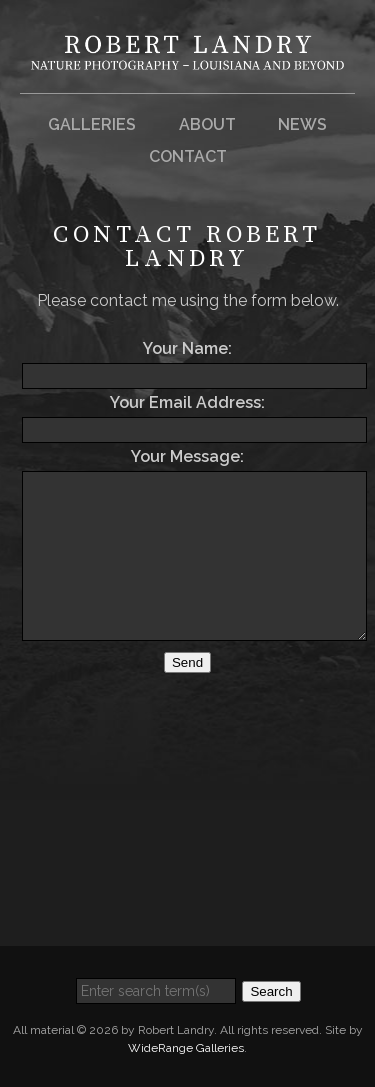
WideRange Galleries (186, 1048)
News (302, 124)
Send (187, 662)
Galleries (92, 124)
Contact (188, 156)
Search (271, 991)
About (207, 124)
